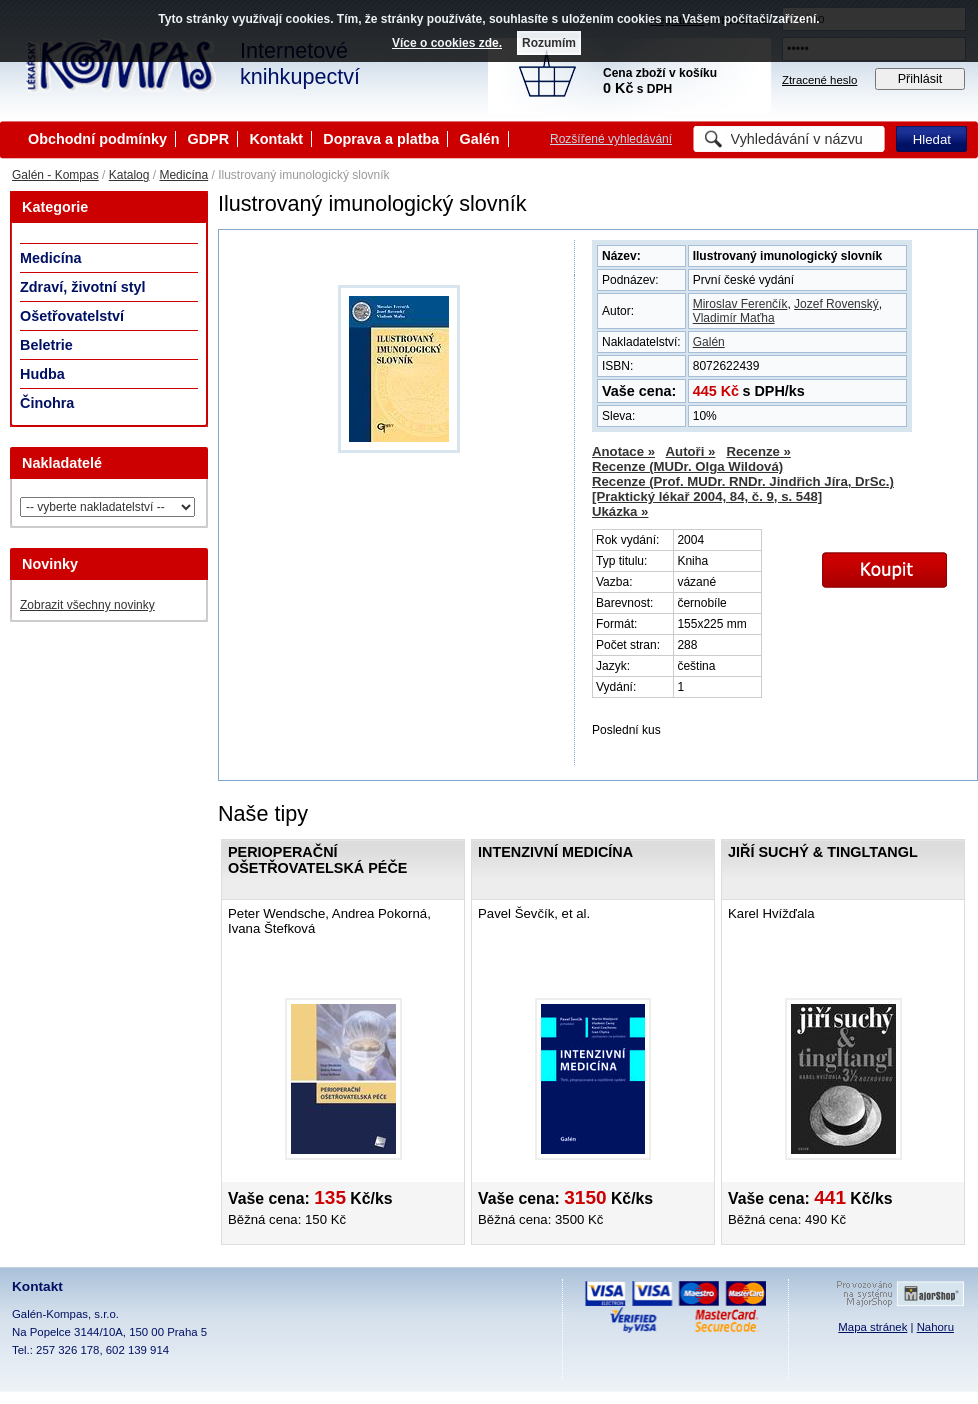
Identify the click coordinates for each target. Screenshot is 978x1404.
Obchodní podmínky (97, 139)
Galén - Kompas (55, 175)
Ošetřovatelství (72, 316)
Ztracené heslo (819, 80)
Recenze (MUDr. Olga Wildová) (687, 466)
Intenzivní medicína (555, 852)
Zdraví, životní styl (83, 287)
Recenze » (758, 451)
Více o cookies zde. (447, 43)
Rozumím (549, 43)
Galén (480, 139)
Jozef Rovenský (836, 304)
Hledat (932, 139)
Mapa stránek (872, 1327)
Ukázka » (620, 511)
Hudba (42, 374)
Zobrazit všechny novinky (87, 605)
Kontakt (276, 139)
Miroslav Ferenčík (740, 304)
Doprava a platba (381, 139)
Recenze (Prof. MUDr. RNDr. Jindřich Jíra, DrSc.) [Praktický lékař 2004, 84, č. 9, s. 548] (743, 489)
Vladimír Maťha (734, 318)
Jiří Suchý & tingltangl (823, 852)
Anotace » (623, 451)
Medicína (183, 175)
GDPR (208, 139)
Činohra (47, 403)
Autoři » (691, 451)
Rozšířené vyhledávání (611, 139)
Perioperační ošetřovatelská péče (317, 860)
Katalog (129, 175)
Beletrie (46, 345)
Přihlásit (920, 79)
